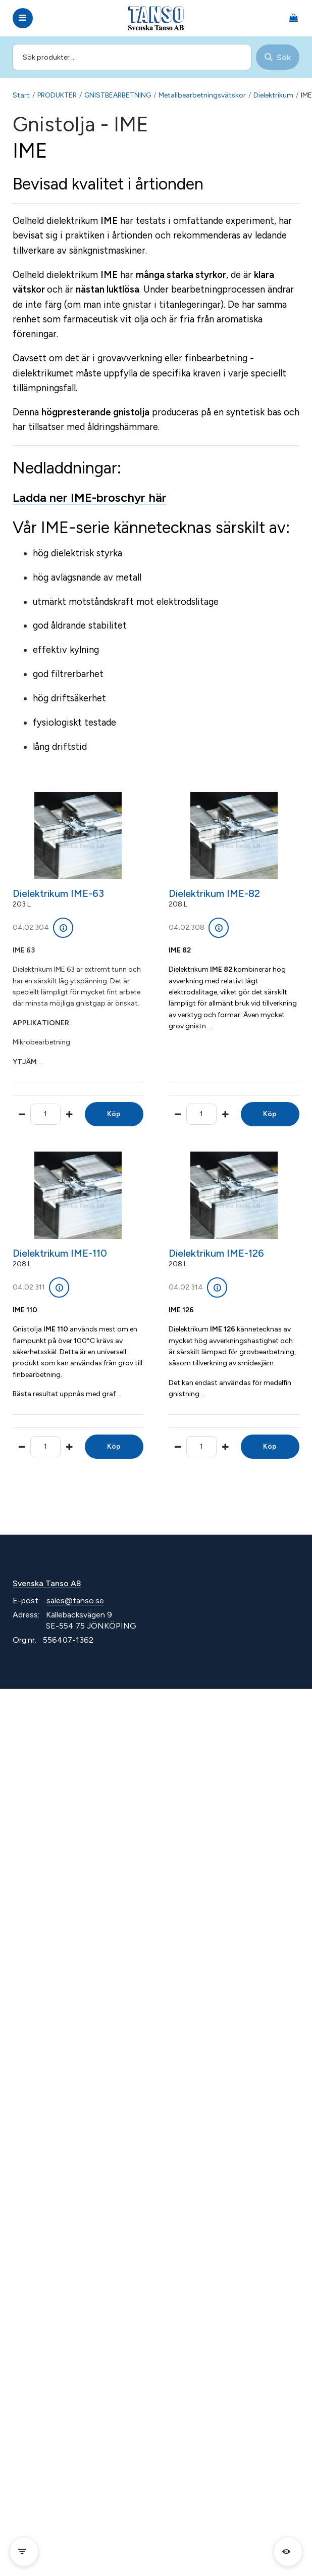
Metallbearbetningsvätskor (202, 95)
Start (21, 95)
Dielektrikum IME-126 (216, 1253)
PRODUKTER (57, 95)
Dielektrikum (273, 95)
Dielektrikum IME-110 (60, 1253)
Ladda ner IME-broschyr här (90, 497)
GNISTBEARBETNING (117, 95)
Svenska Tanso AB (47, 1583)
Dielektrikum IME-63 (58, 893)
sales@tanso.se (75, 1600)
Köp (114, 1114)
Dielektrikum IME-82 (214, 893)
